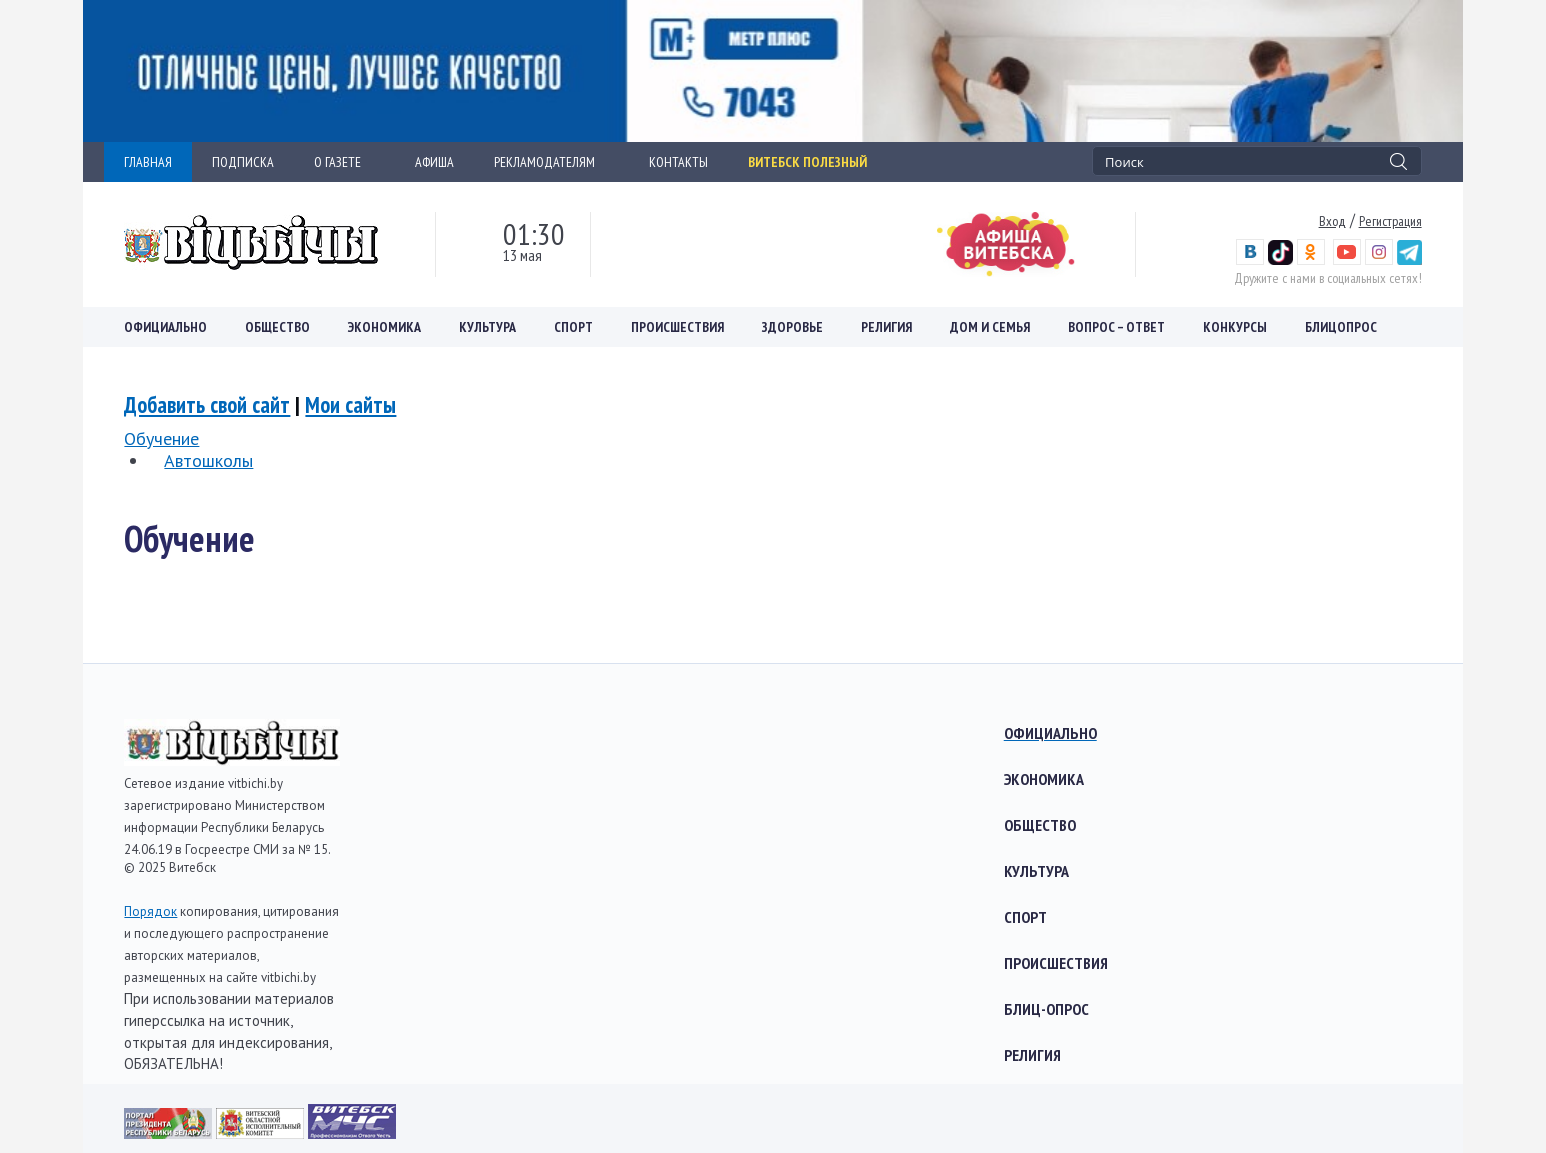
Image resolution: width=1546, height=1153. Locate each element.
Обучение (161, 438)
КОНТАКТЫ (678, 162)
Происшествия (677, 327)
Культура (487, 327)
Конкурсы (1235, 327)
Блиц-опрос (1046, 1009)
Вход (1332, 221)
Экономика (384, 327)
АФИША (434, 162)
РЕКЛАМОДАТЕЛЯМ (551, 162)
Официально (165, 327)
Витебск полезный (807, 162)
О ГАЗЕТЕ (344, 162)
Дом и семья (990, 327)
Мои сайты (350, 404)
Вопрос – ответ (1116, 327)
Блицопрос (1341, 327)
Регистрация (1390, 221)
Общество (277, 327)
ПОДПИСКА (243, 162)
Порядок (150, 911)
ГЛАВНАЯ (148, 162)
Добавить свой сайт (207, 404)
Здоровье (792, 327)
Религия (886, 327)
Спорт (573, 327)
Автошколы (208, 460)
